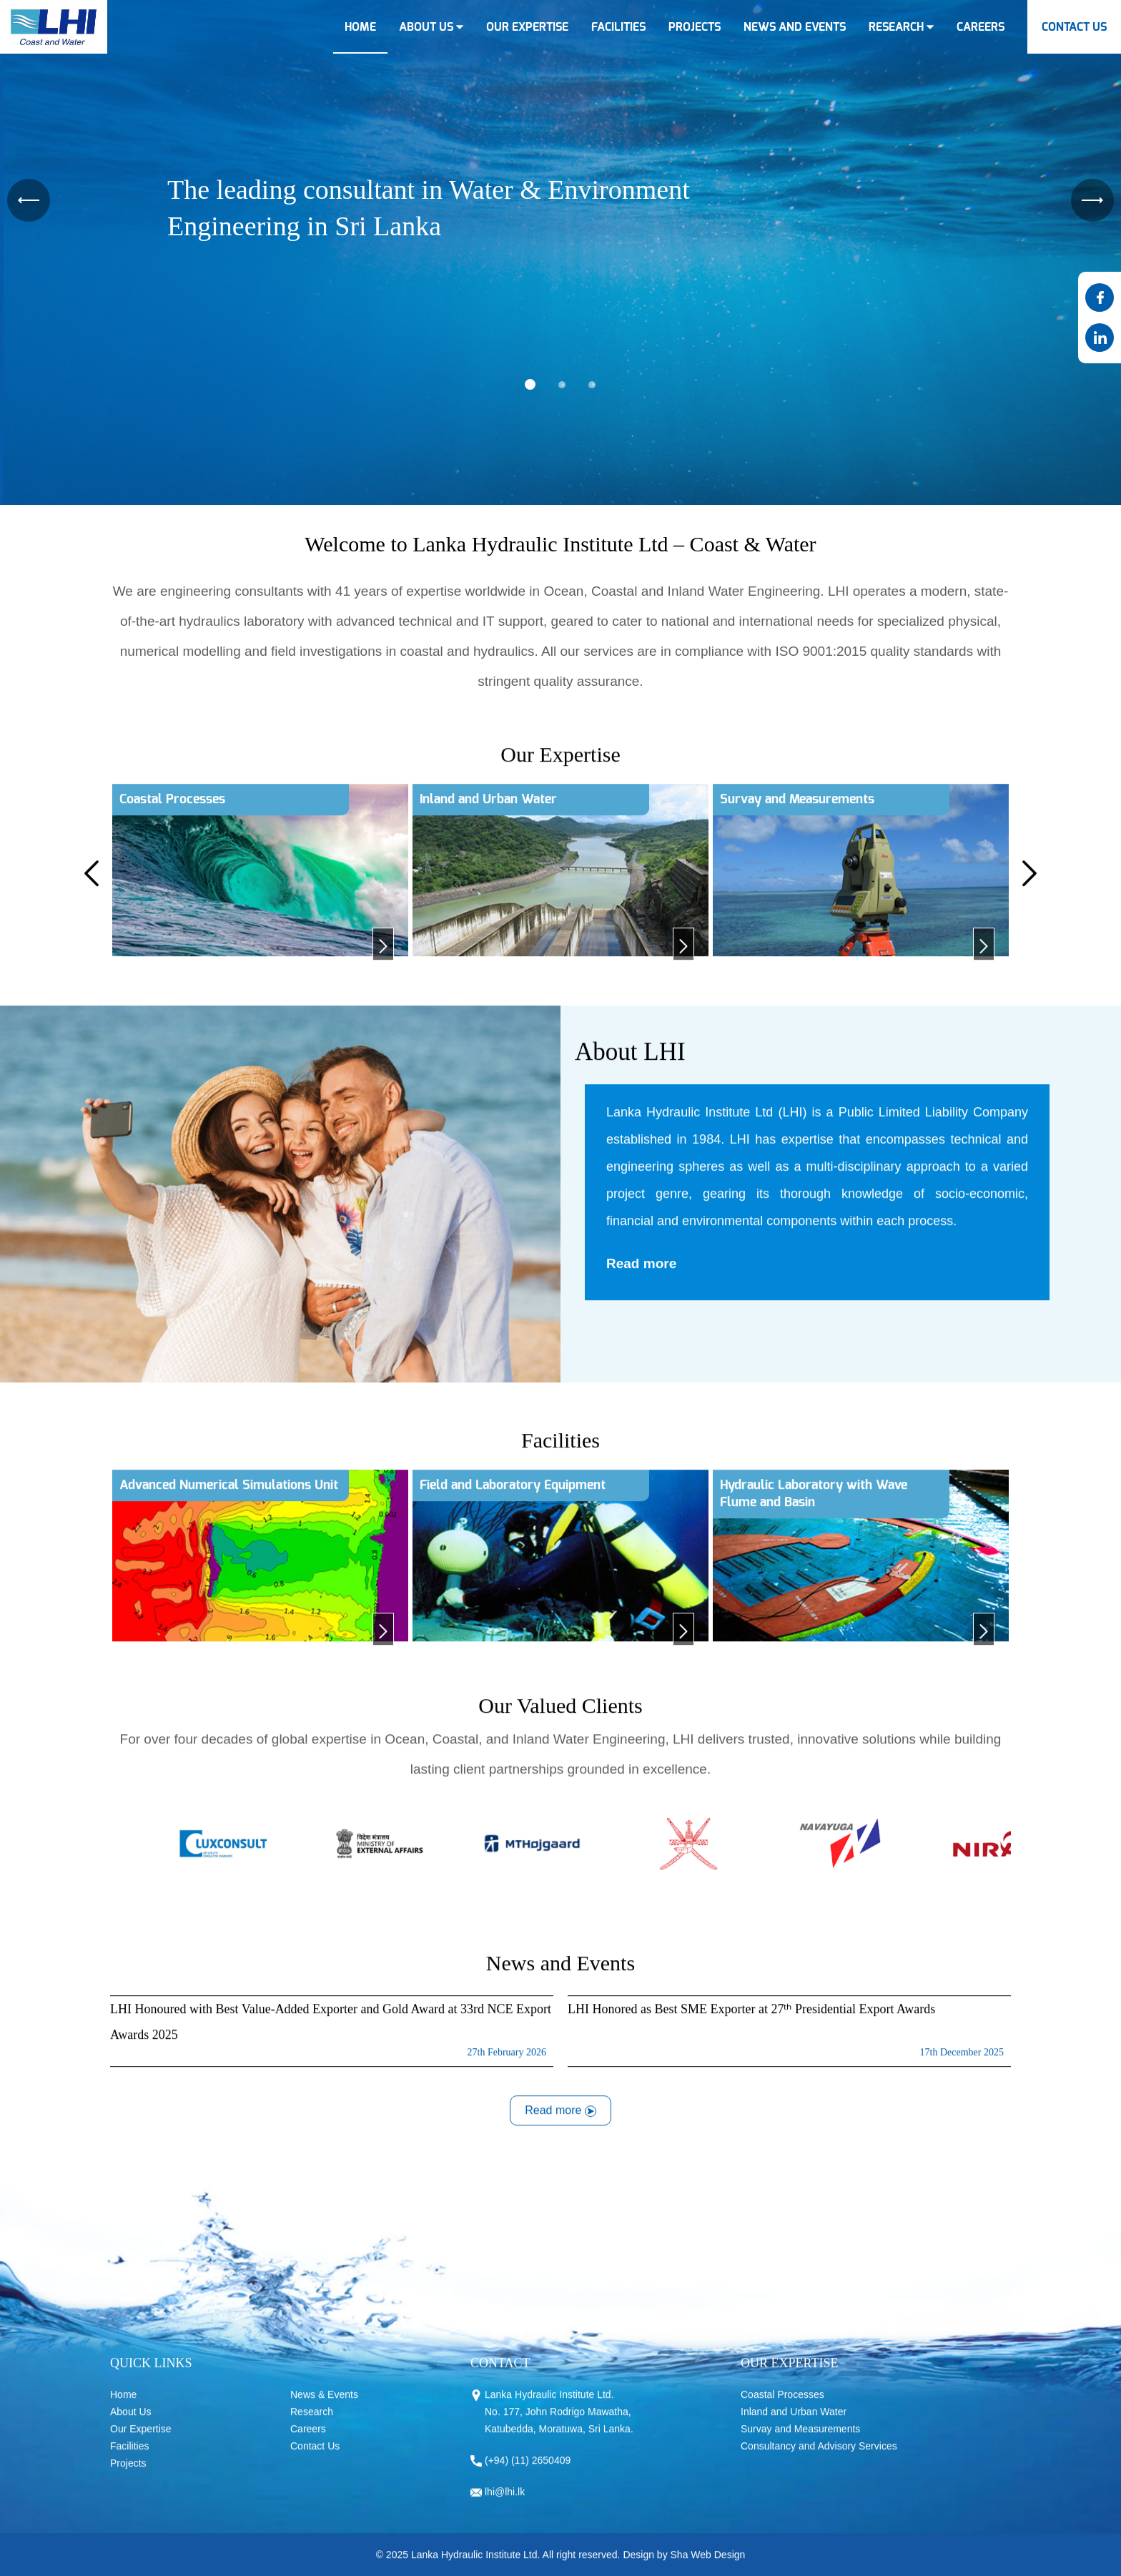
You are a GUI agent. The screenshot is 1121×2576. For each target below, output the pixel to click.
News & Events (324, 2408)
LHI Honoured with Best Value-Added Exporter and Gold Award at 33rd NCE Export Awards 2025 (331, 2047)
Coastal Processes (782, 2408)
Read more (641, 1276)
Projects (128, 2476)
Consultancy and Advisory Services (819, 2459)
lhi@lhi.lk (505, 2505)
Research (311, 2425)
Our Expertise (141, 2442)
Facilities (129, 2459)
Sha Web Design (708, 2568)
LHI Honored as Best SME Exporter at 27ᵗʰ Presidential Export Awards (789, 2047)
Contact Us (315, 2459)
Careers (308, 2442)
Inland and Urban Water (793, 2425)
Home (123, 2408)
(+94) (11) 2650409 (528, 2473)
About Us (131, 2425)
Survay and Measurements (800, 2442)
